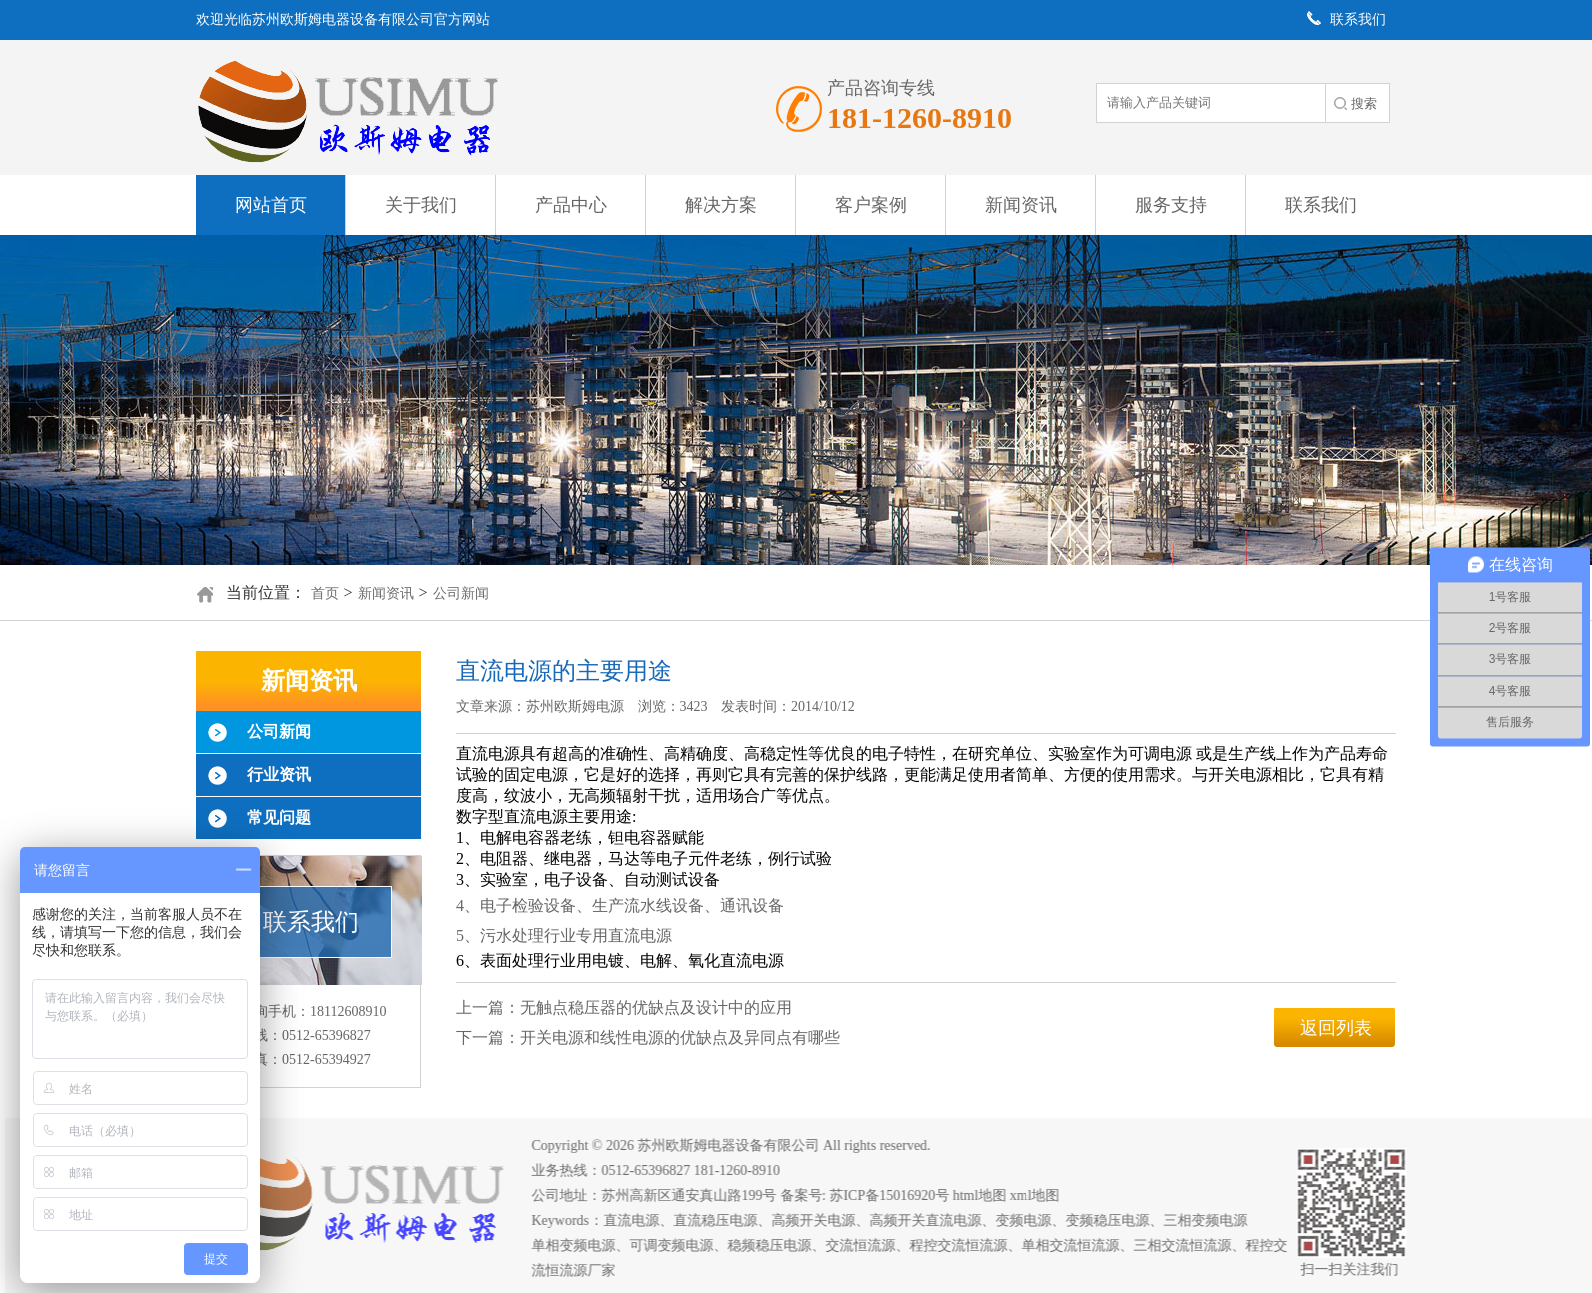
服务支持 (1171, 205)
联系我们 (1321, 205)
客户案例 (871, 205)
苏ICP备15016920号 (899, 1195)
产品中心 (571, 205)
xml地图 (1044, 1195)
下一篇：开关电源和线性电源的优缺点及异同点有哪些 (648, 1037)
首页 (325, 593)
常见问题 (279, 817)
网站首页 (271, 205)
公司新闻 (461, 593)
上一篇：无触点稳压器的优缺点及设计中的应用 (624, 1007)
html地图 (989, 1195)
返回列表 (1336, 1028)
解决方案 (721, 205)
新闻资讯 (1021, 205)
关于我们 (421, 205)
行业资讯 (279, 774)
